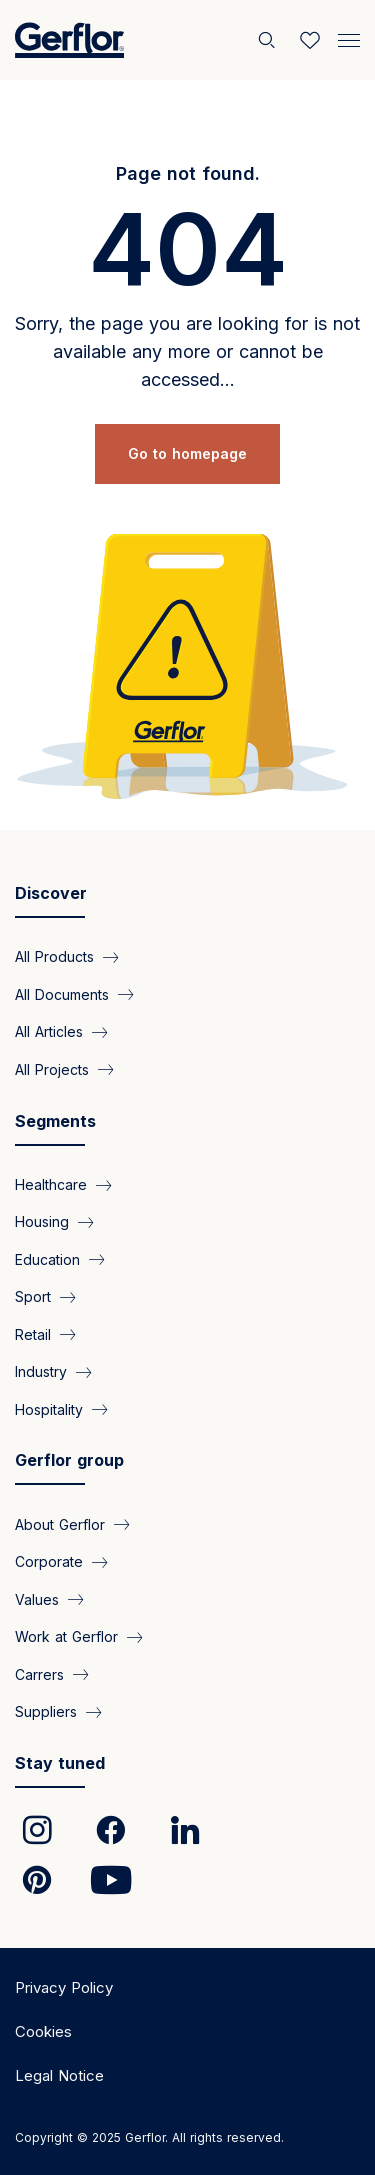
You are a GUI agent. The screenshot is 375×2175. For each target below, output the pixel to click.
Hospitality (49, 1409)
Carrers (39, 1674)
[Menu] (349, 38)
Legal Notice (59, 2075)
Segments (55, 1121)
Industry (41, 1371)
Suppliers (46, 1711)
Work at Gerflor (66, 1636)
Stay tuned (60, 1763)
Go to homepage (187, 453)
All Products (54, 956)
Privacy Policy (64, 1987)
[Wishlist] (310, 40)
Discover (51, 893)
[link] (37, 1830)
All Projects (52, 1069)
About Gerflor (60, 1524)
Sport (33, 1296)
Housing (42, 1221)
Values (37, 1599)
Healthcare (51, 1184)
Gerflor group (69, 1460)
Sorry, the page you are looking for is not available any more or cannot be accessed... (187, 351)
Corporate (49, 1561)
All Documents (62, 994)
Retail (33, 1334)
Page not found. (188, 173)
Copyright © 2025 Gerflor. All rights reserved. (149, 2137)
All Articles (49, 1031)
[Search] (269, 40)
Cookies (43, 2031)
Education (47, 1259)
